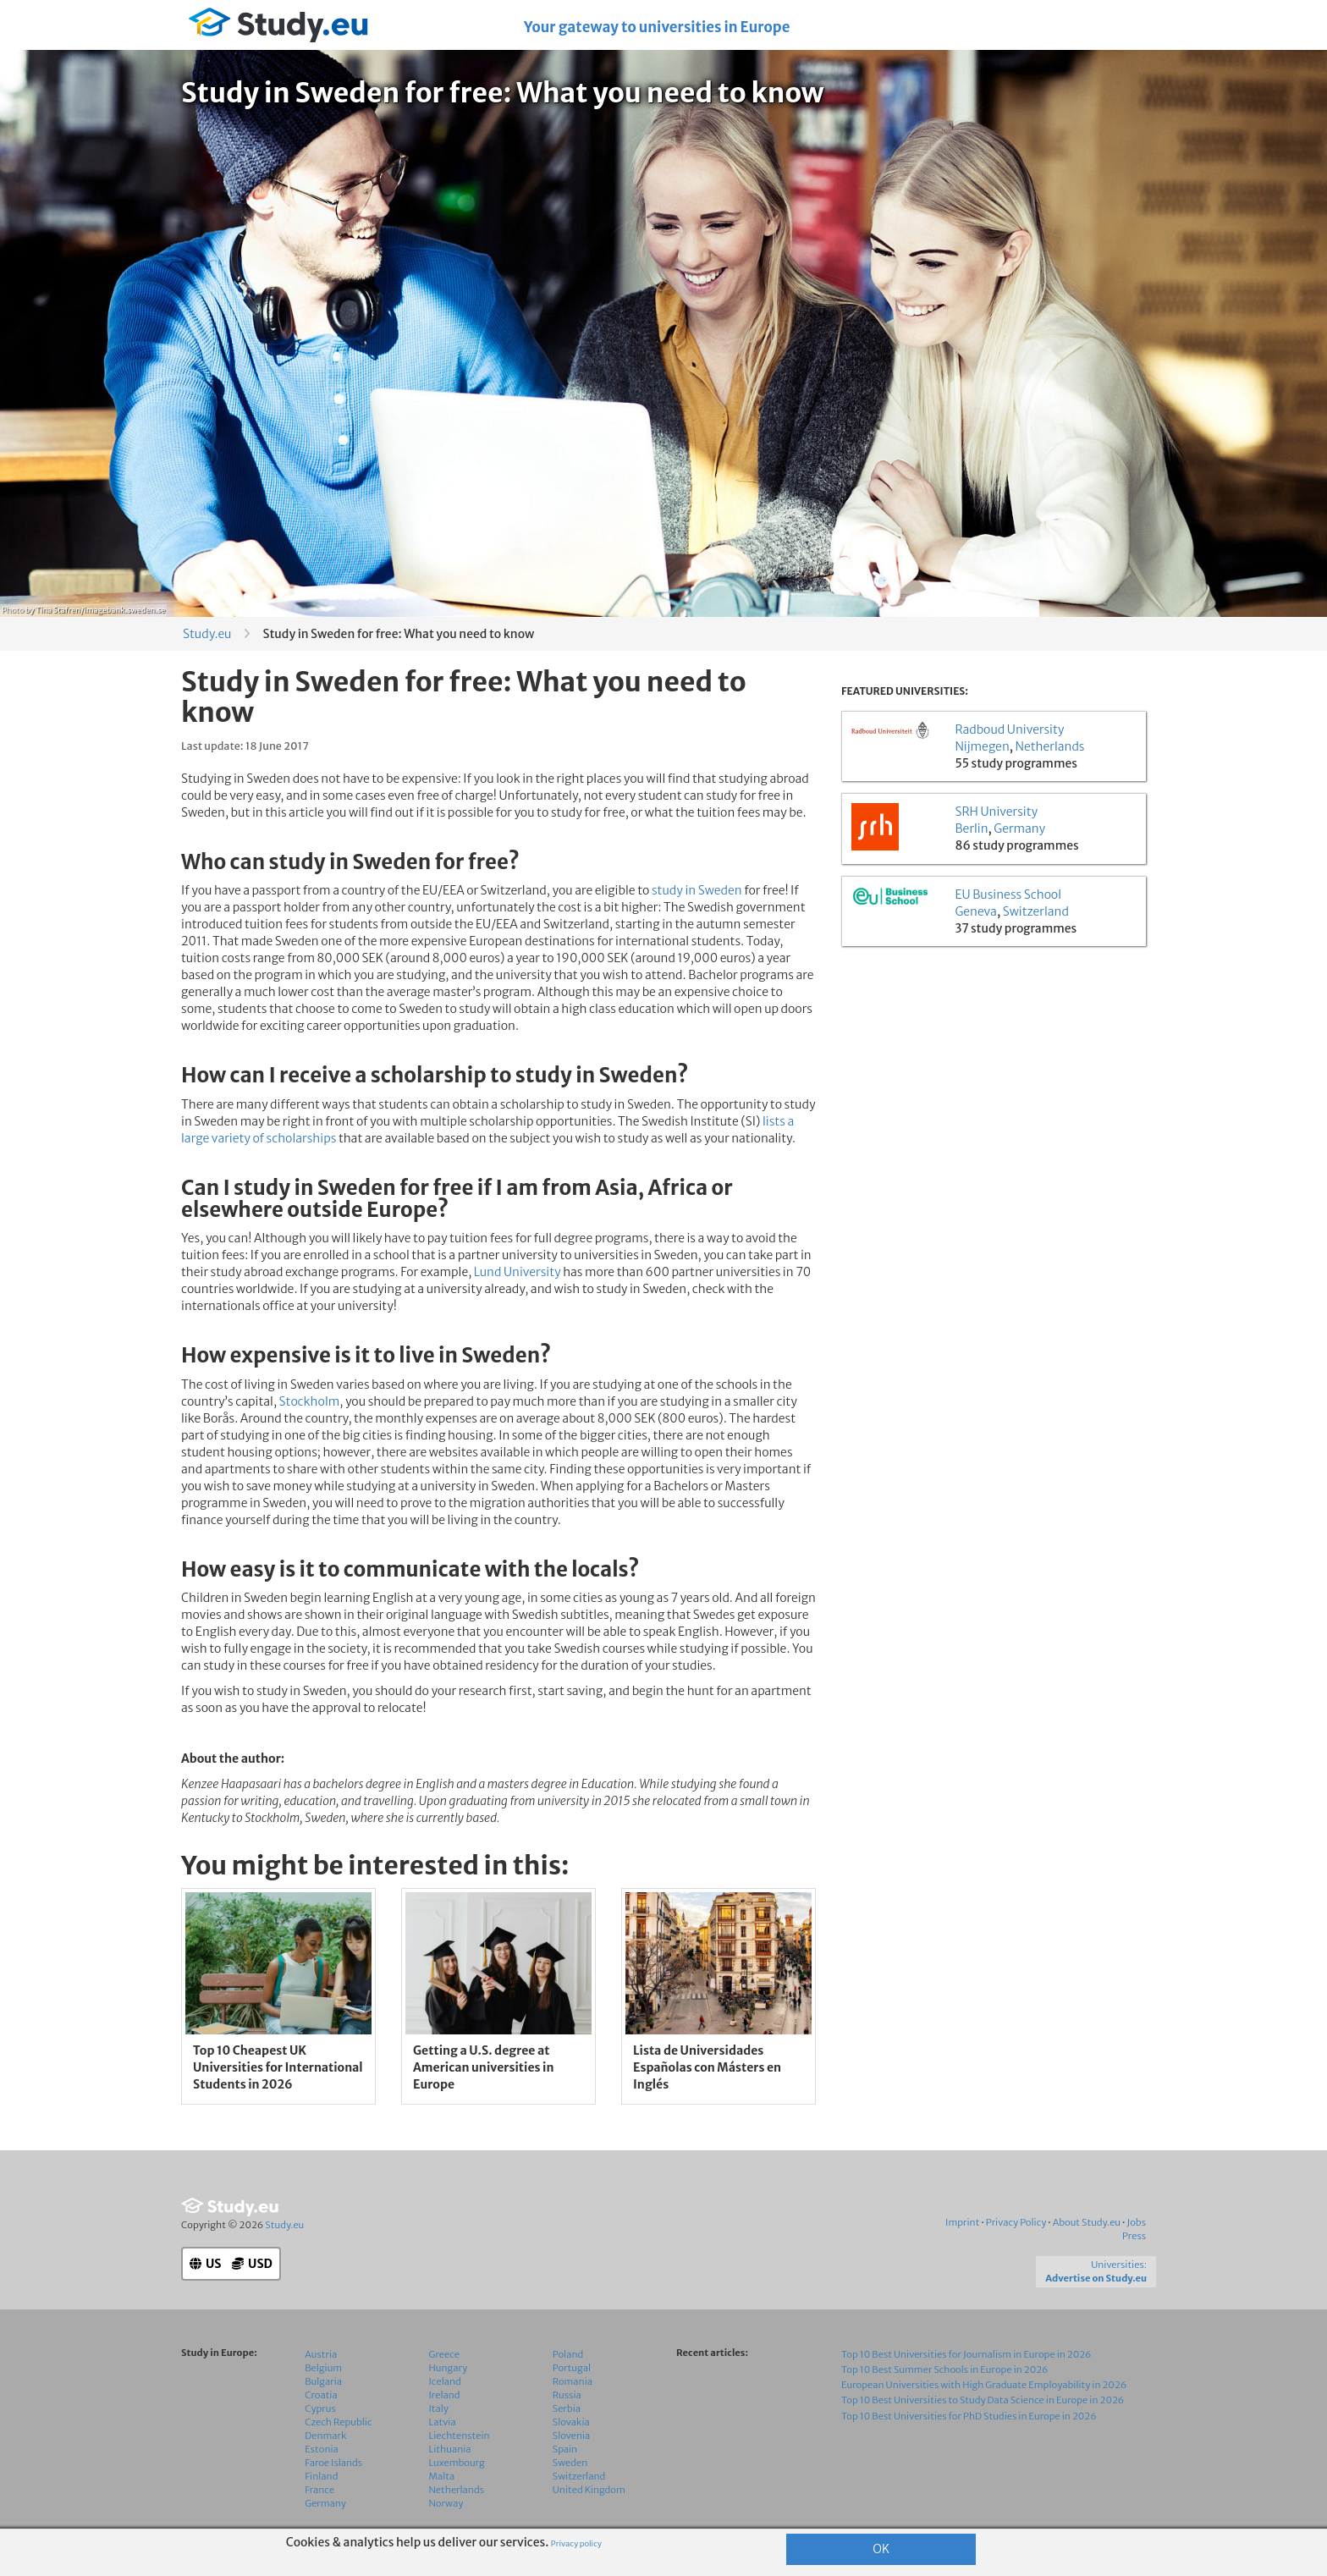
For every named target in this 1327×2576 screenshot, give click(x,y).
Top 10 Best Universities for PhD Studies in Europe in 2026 (969, 2416)
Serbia (567, 2408)
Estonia (322, 2449)
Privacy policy (576, 2544)
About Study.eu (1087, 2222)
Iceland (445, 2381)
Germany (1019, 828)
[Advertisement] (993, 1076)
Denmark (325, 2435)
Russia (567, 2395)
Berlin (971, 828)
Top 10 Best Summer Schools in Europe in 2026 (945, 2369)
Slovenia (572, 2435)
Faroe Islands (333, 2463)
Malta (442, 2476)
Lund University (517, 1272)
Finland (321, 2476)
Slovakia (571, 2422)
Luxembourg (457, 2463)
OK (881, 2549)
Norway (446, 2503)
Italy (439, 2408)
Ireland (444, 2395)
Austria (321, 2354)
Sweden (570, 2463)
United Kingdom (589, 2490)
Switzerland (1036, 911)
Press (1134, 2236)
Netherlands (1050, 746)
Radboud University (1009, 729)
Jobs (1136, 2222)
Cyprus (320, 2408)
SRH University (996, 811)
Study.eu (207, 633)
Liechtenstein (459, 2435)
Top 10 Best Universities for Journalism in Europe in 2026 (966, 2354)
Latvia (442, 2422)
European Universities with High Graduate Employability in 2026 (983, 2385)
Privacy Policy (1016, 2222)
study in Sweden (697, 890)
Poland (568, 2354)
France (319, 2490)
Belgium (323, 2368)
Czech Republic (338, 2422)
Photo (13, 609)
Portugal (572, 2368)
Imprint (962, 2222)
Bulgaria (323, 2381)
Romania (572, 2381)
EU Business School (1008, 894)
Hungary (448, 2368)
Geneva (976, 911)
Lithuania (450, 2449)
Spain (565, 2449)
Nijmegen (982, 746)
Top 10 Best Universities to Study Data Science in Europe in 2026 (982, 2400)
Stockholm (309, 1401)
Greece (444, 2354)
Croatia (321, 2395)
